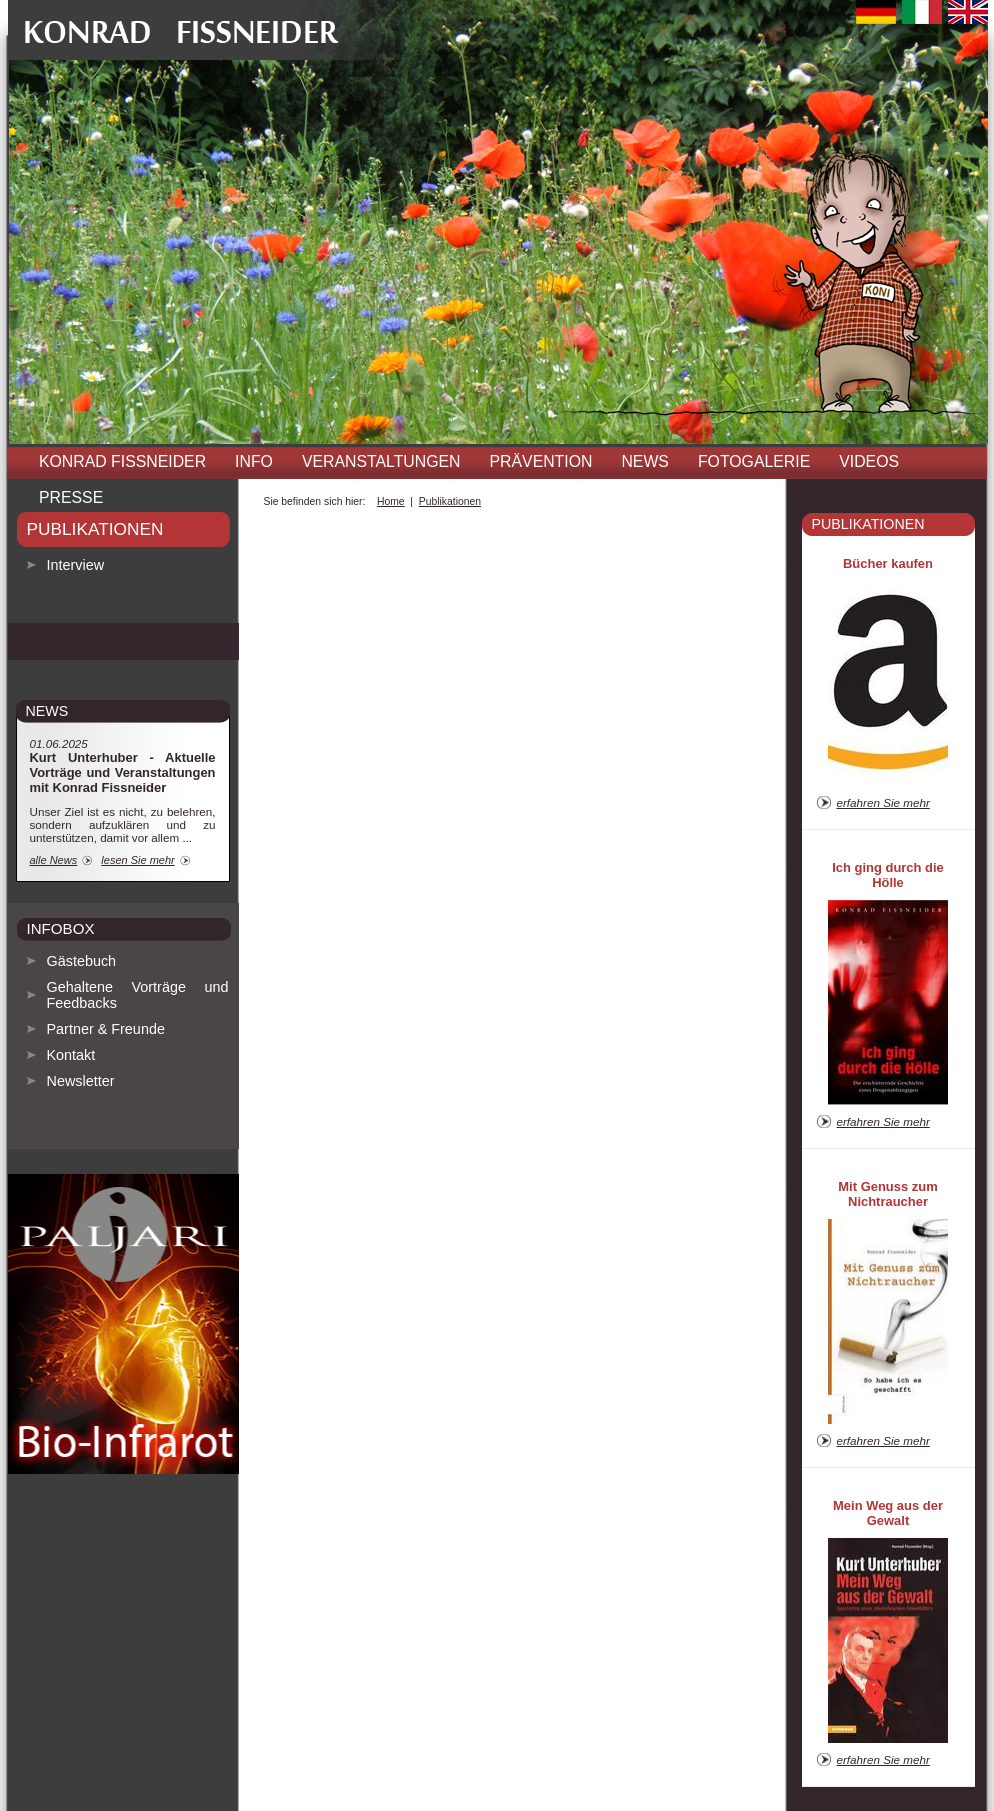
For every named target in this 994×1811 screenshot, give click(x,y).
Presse (71, 497)
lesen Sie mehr (137, 860)
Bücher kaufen (888, 563)
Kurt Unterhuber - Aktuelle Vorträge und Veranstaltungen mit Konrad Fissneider (123, 772)
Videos (869, 461)
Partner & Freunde (106, 1029)
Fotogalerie (754, 461)
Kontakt (71, 1055)
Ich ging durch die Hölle (888, 875)
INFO (254, 461)
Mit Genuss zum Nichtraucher (887, 1194)
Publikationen (95, 529)
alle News (54, 860)
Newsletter (81, 1081)
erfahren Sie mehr (883, 802)
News (645, 461)
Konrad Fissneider (122, 461)
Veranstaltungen (381, 461)
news (47, 711)
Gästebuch (82, 961)
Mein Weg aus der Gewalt (888, 1513)
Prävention (541, 461)
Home (391, 501)
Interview (76, 565)
